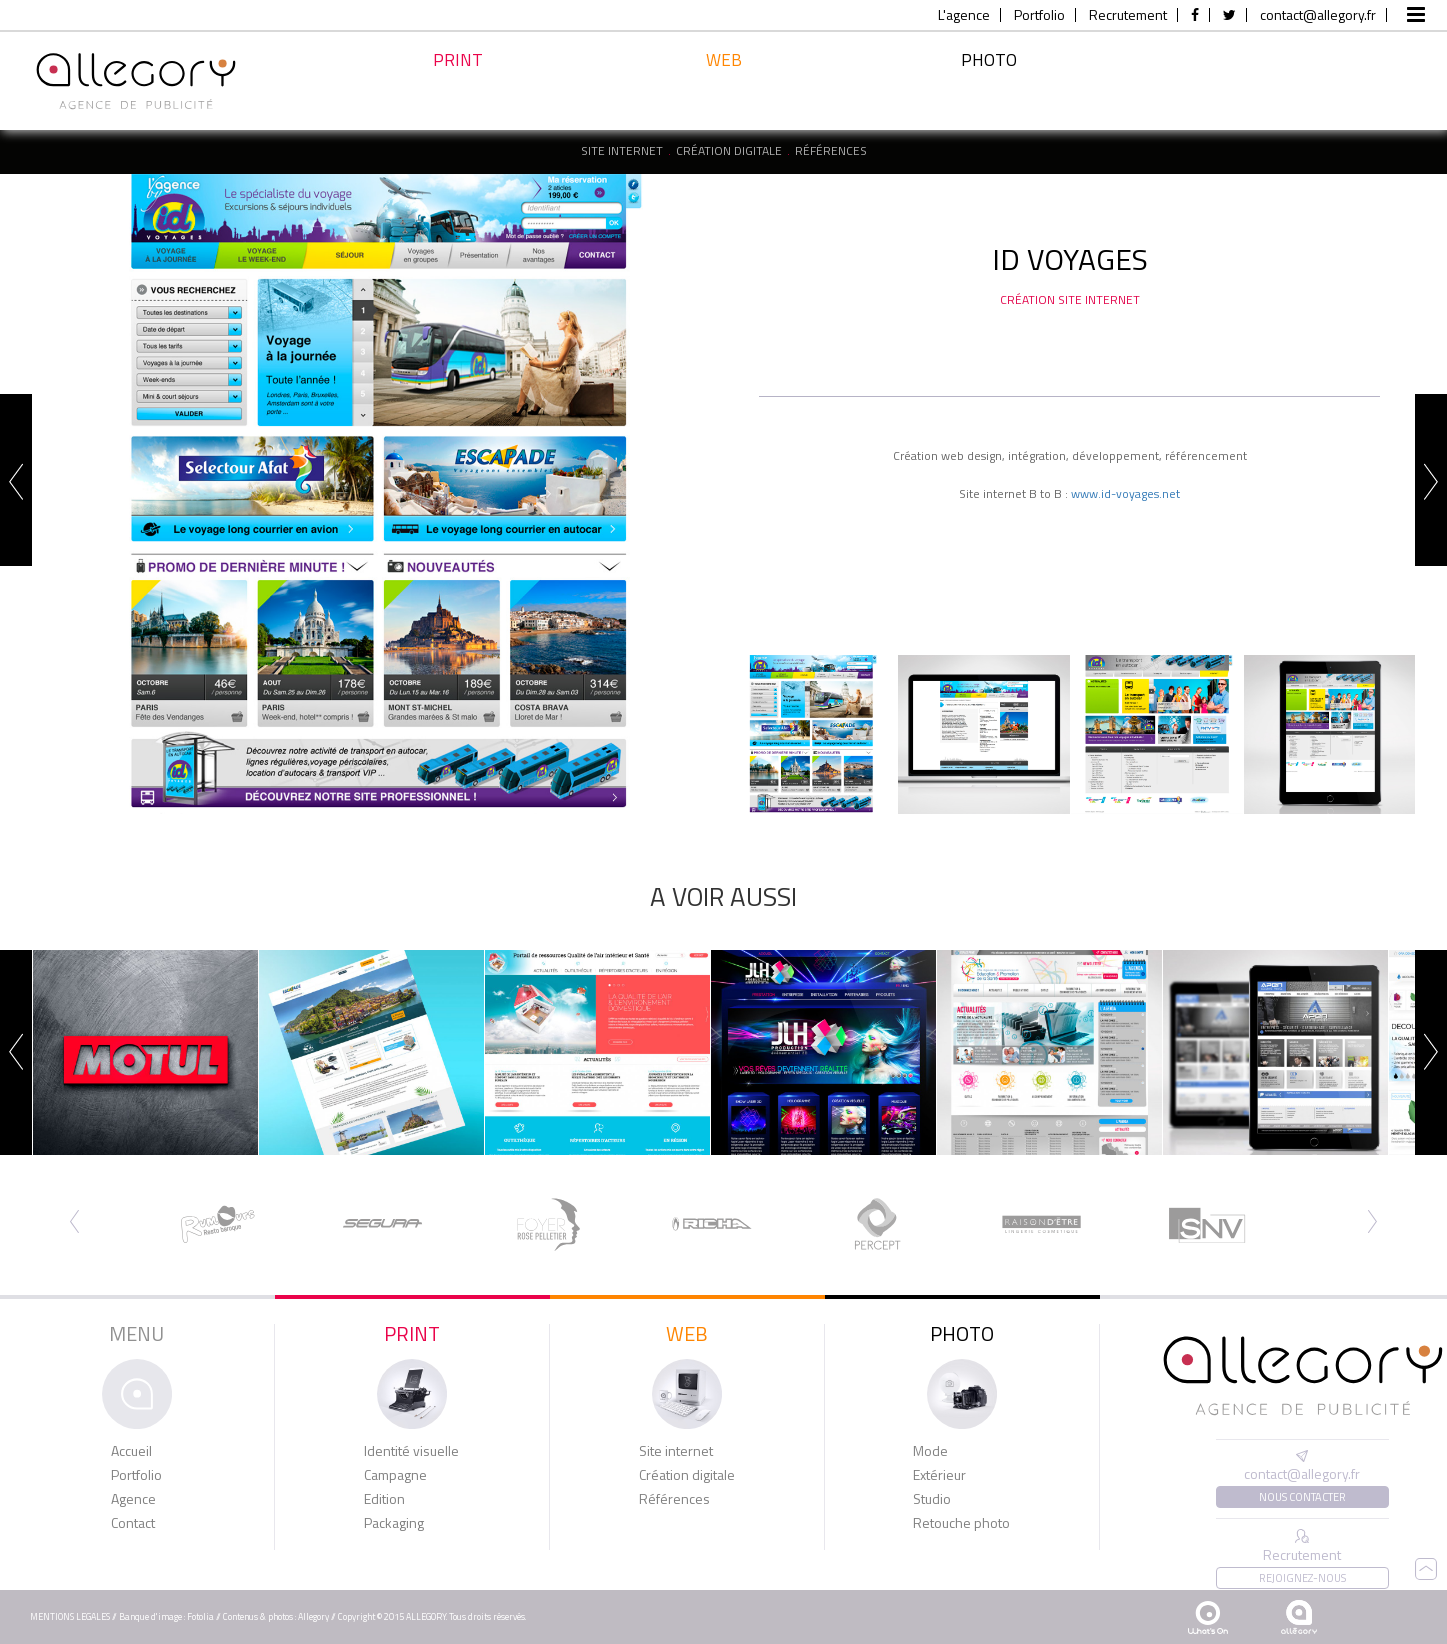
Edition (384, 1499)
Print (458, 86)
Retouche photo (961, 1523)
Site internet (622, 151)
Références (831, 151)
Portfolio (1039, 15)
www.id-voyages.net (1125, 493)
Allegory (313, 1616)
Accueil (131, 1451)
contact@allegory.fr (1318, 15)
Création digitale (729, 151)
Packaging (394, 1523)
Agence (133, 1499)
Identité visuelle (411, 1451)
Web (724, 91)
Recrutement (1128, 15)
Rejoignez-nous (1302, 1578)
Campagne (395, 1475)
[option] (378, 494)
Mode (930, 1451)
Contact (133, 1523)
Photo (989, 83)
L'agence (964, 15)
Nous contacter (1302, 1497)
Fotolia (200, 1616)
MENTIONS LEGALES (70, 1616)
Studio (932, 1499)
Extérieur (939, 1475)
